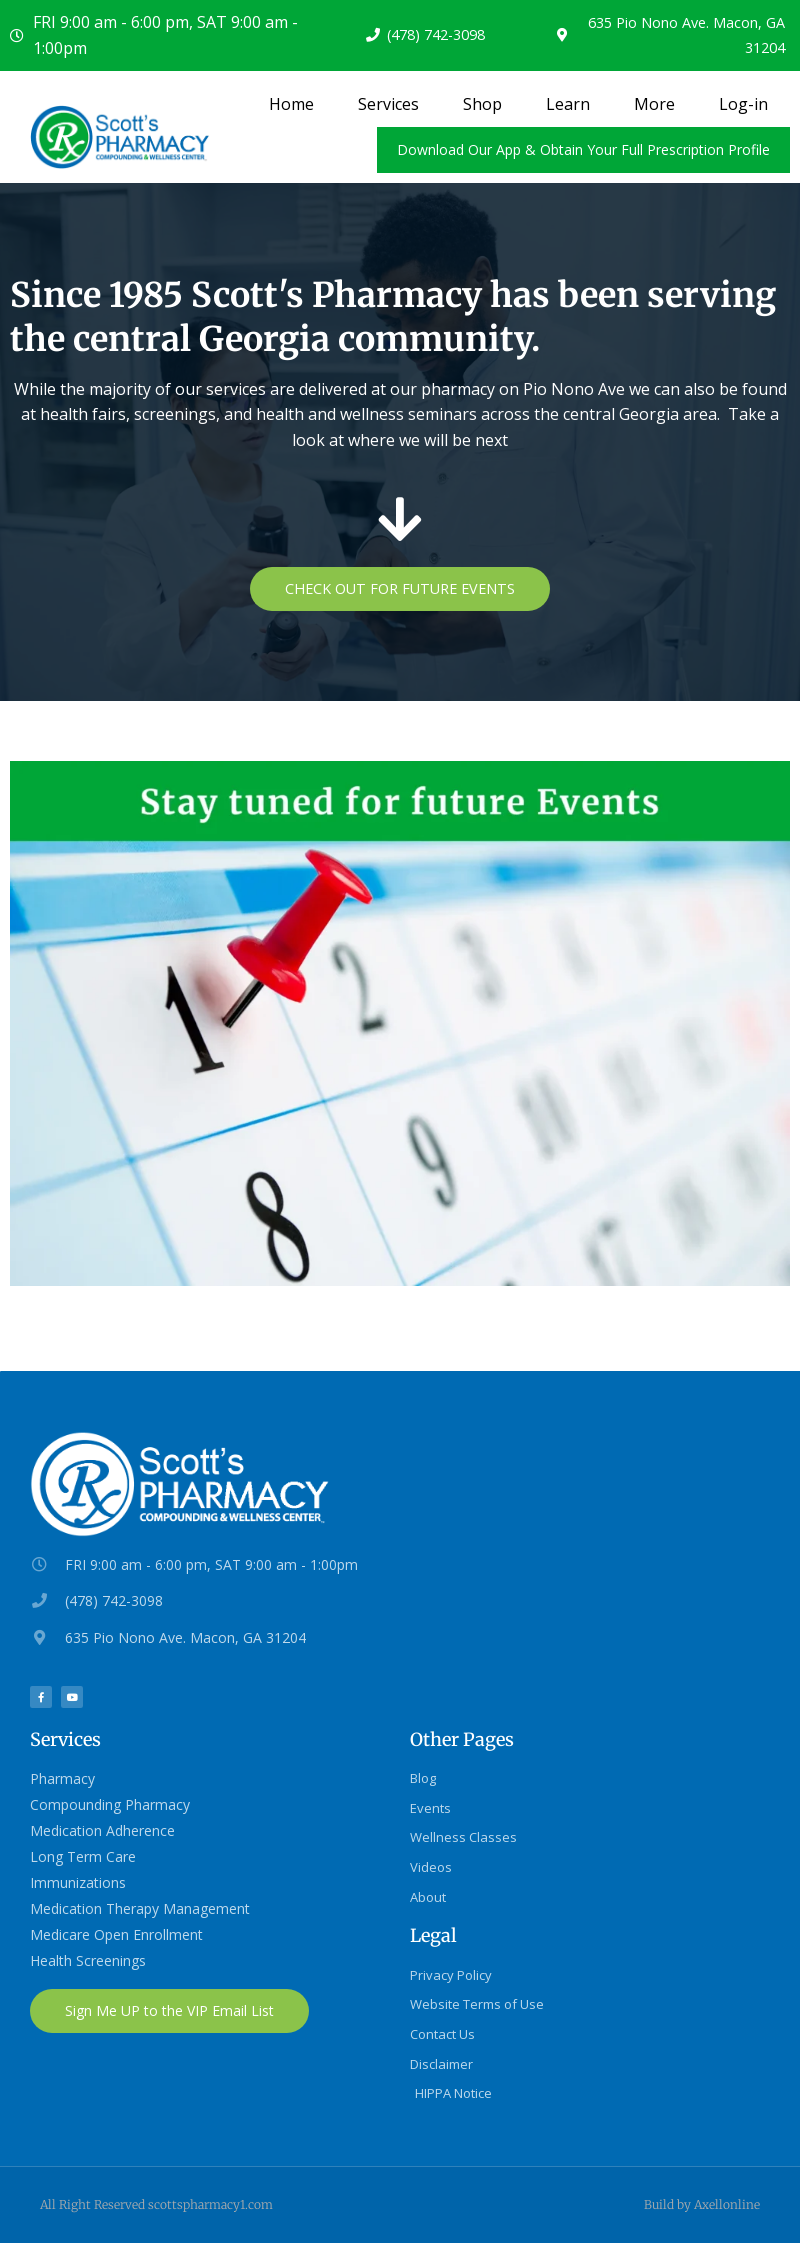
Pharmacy (62, 1781)
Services (388, 104)
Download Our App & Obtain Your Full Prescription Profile (583, 149)
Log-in (743, 104)
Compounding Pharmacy (110, 1807)
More (654, 104)
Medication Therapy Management (140, 1911)
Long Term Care (83, 1859)
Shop (482, 104)
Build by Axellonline (702, 2216)
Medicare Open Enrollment (116, 1937)
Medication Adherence (102, 1833)
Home (291, 104)
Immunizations (78, 1885)
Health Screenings (88, 1963)
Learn (568, 104)
